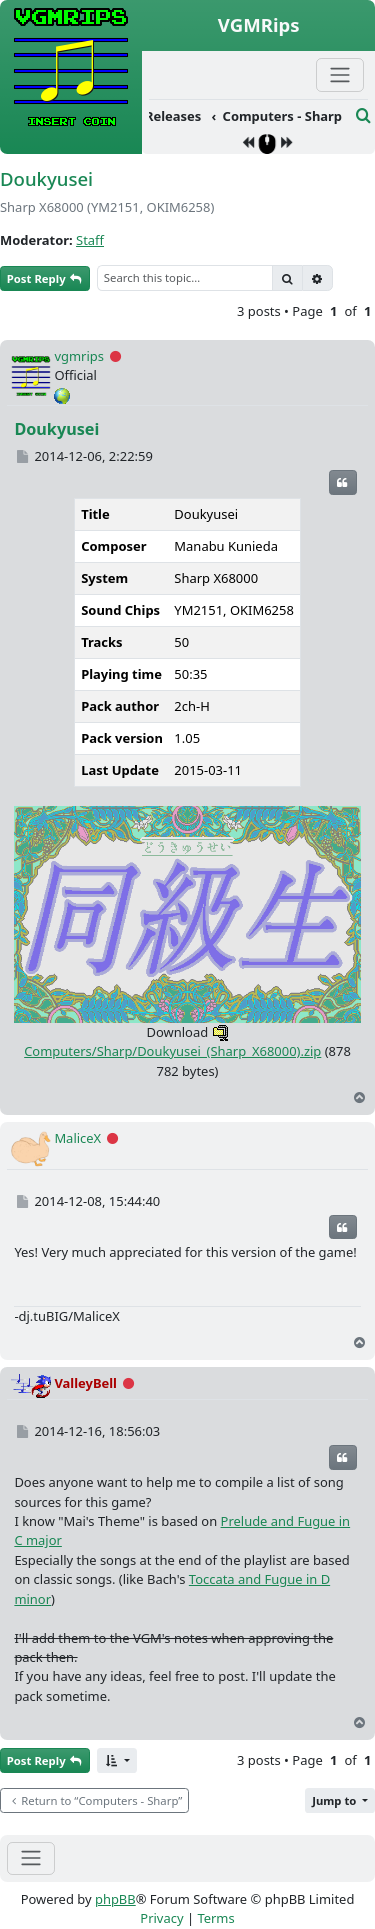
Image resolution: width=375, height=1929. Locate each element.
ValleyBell (85, 1383)
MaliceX (77, 1138)
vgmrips (79, 356)
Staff (90, 240)
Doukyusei (46, 178)
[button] (117, 1760)
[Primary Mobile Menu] (340, 74)
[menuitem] (249, 117)
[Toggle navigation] (31, 1858)
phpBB (115, 1899)
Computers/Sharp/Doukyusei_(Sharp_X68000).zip (172, 1042)
